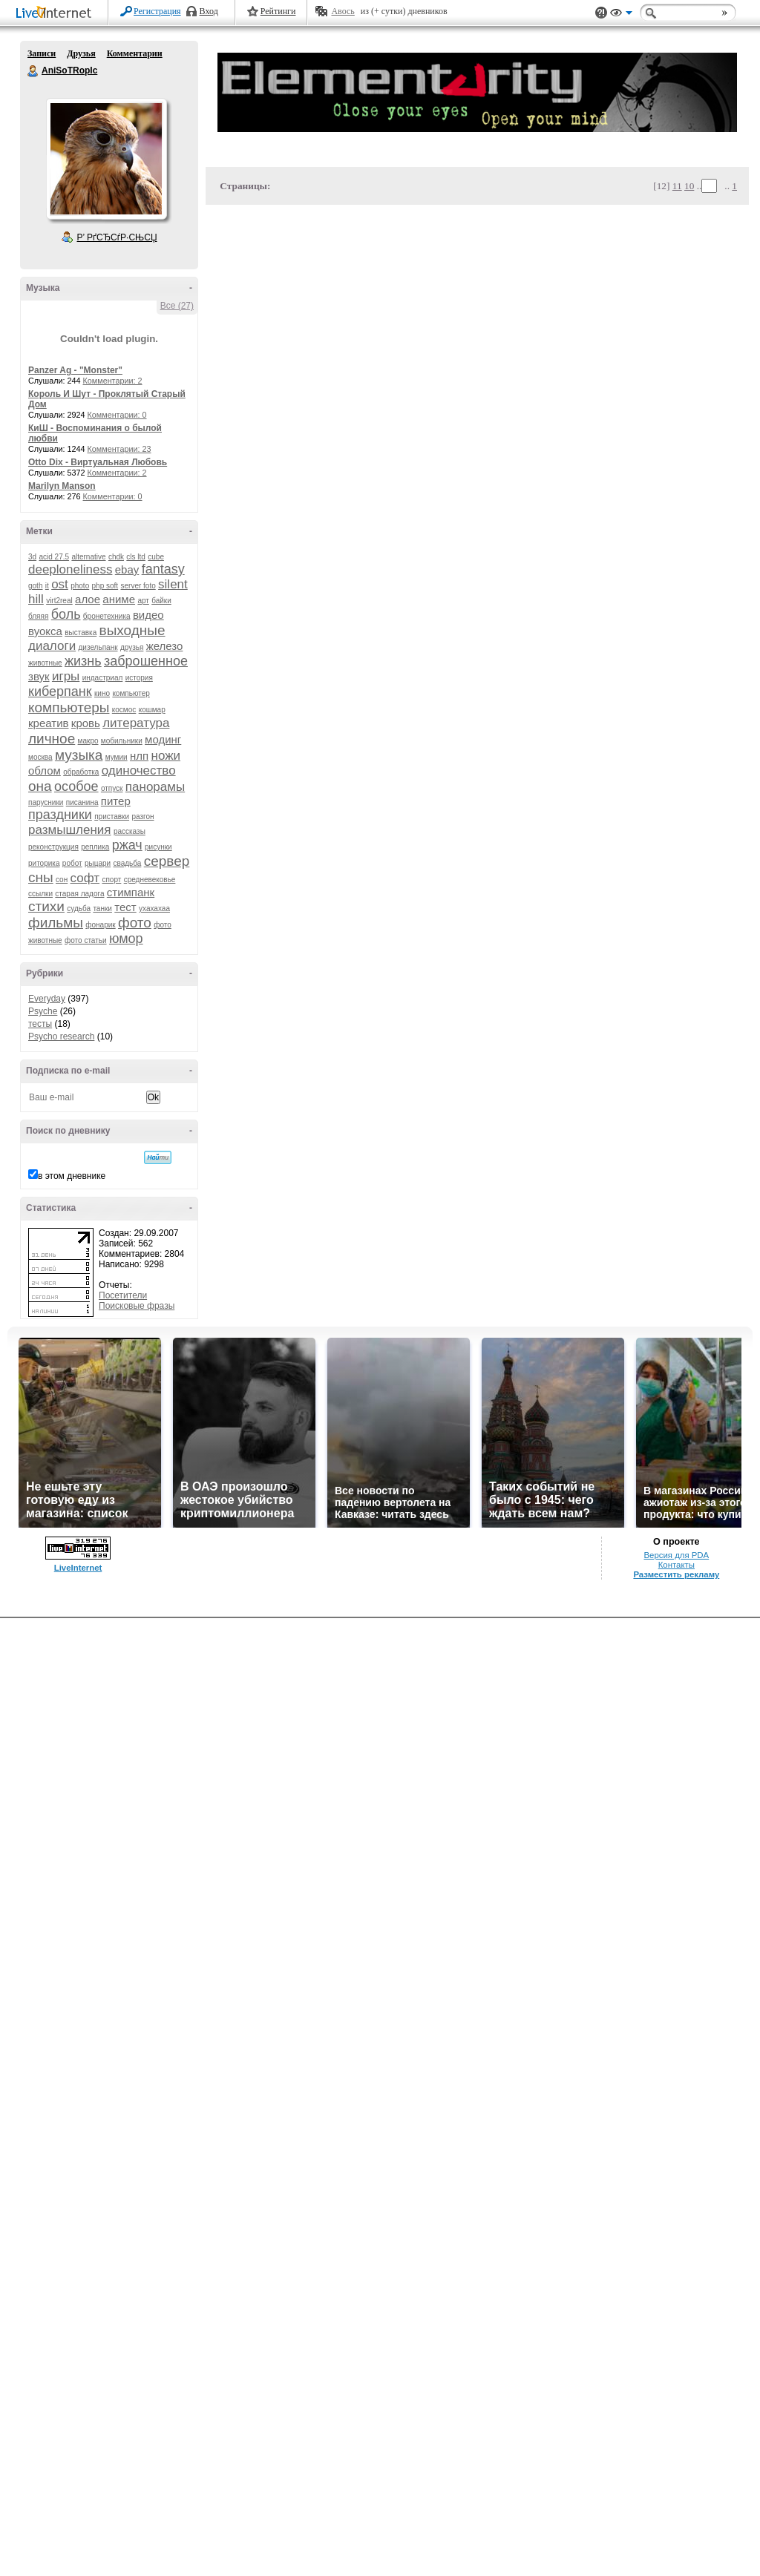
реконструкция (53, 847)
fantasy (163, 569)
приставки (111, 816)
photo (80, 586)
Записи (41, 53)
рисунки (158, 847)
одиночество (139, 770)
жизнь (83, 661)
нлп (139, 755)
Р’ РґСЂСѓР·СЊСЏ (117, 237)
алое (87, 599)
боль (66, 614)
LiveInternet (56, 14)
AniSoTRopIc (33, 71)
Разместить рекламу (676, 1574)
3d (32, 557)
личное (51, 738)
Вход (209, 11)
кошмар (152, 710)
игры (65, 676)
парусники (45, 802)
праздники (60, 814)
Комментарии (135, 53)
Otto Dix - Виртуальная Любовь (97, 462)
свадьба (127, 863)
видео (148, 614)
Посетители (123, 1295)
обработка (81, 772)
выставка (80, 632)
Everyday (46, 998)
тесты (40, 1024)
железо (164, 646)
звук (39, 676)
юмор (126, 938)
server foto (138, 586)
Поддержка (601, 13)
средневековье (150, 879)
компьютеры (68, 707)
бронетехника (107, 616)
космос (124, 710)
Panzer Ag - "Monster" (75, 370)
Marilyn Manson (62, 486)
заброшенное (146, 661)
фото (134, 922)
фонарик (100, 925)
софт (85, 878)
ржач (127, 845)
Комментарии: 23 (119, 448)
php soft (105, 586)
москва (40, 757)
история (139, 678)
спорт (111, 879)
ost (59, 584)
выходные (132, 630)
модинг (163, 739)
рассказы (129, 831)
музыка (78, 755)
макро (88, 741)
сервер (167, 861)
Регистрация (157, 11)
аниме (118, 599)
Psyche (42, 1011)
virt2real (59, 601)
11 (677, 185)
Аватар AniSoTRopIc (106, 158)
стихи (46, 906)
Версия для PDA (676, 1555)
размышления (69, 830)
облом (44, 770)
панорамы (155, 787)
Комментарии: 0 (117, 414)
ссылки (40, 894)
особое (76, 786)
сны (40, 877)
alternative (88, 557)
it (47, 586)
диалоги (52, 646)
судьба (79, 908)
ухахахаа (154, 908)
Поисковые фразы (136, 1306)
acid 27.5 (54, 557)
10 (689, 185)
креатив (48, 723)
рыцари (98, 863)
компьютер (130, 693)
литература (135, 723)
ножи (166, 756)
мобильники (121, 741)
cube (156, 557)
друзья (132, 647)
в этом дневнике (71, 1176)
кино (102, 693)
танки (102, 908)
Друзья (81, 53)
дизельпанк (97, 647)
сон (62, 879)
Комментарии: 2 (112, 380)
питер (116, 801)
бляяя (38, 616)
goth (35, 586)
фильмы (55, 922)
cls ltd (135, 557)
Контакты (676, 1564)
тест (125, 907)
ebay (127, 569)
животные (45, 663)
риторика (43, 863)
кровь (85, 723)
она (40, 786)
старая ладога (79, 894)
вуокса (45, 631)
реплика (95, 847)
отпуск (112, 788)
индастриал (102, 678)
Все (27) (177, 305)
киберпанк (60, 691)
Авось (342, 11)
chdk (116, 557)
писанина (82, 802)
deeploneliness (70, 569)
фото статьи (86, 940)
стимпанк (130, 892)
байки (161, 601)
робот (72, 863)
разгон (142, 816)
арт (142, 601)
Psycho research (61, 1036)
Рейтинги (278, 11)
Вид (621, 15)
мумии (116, 757)
